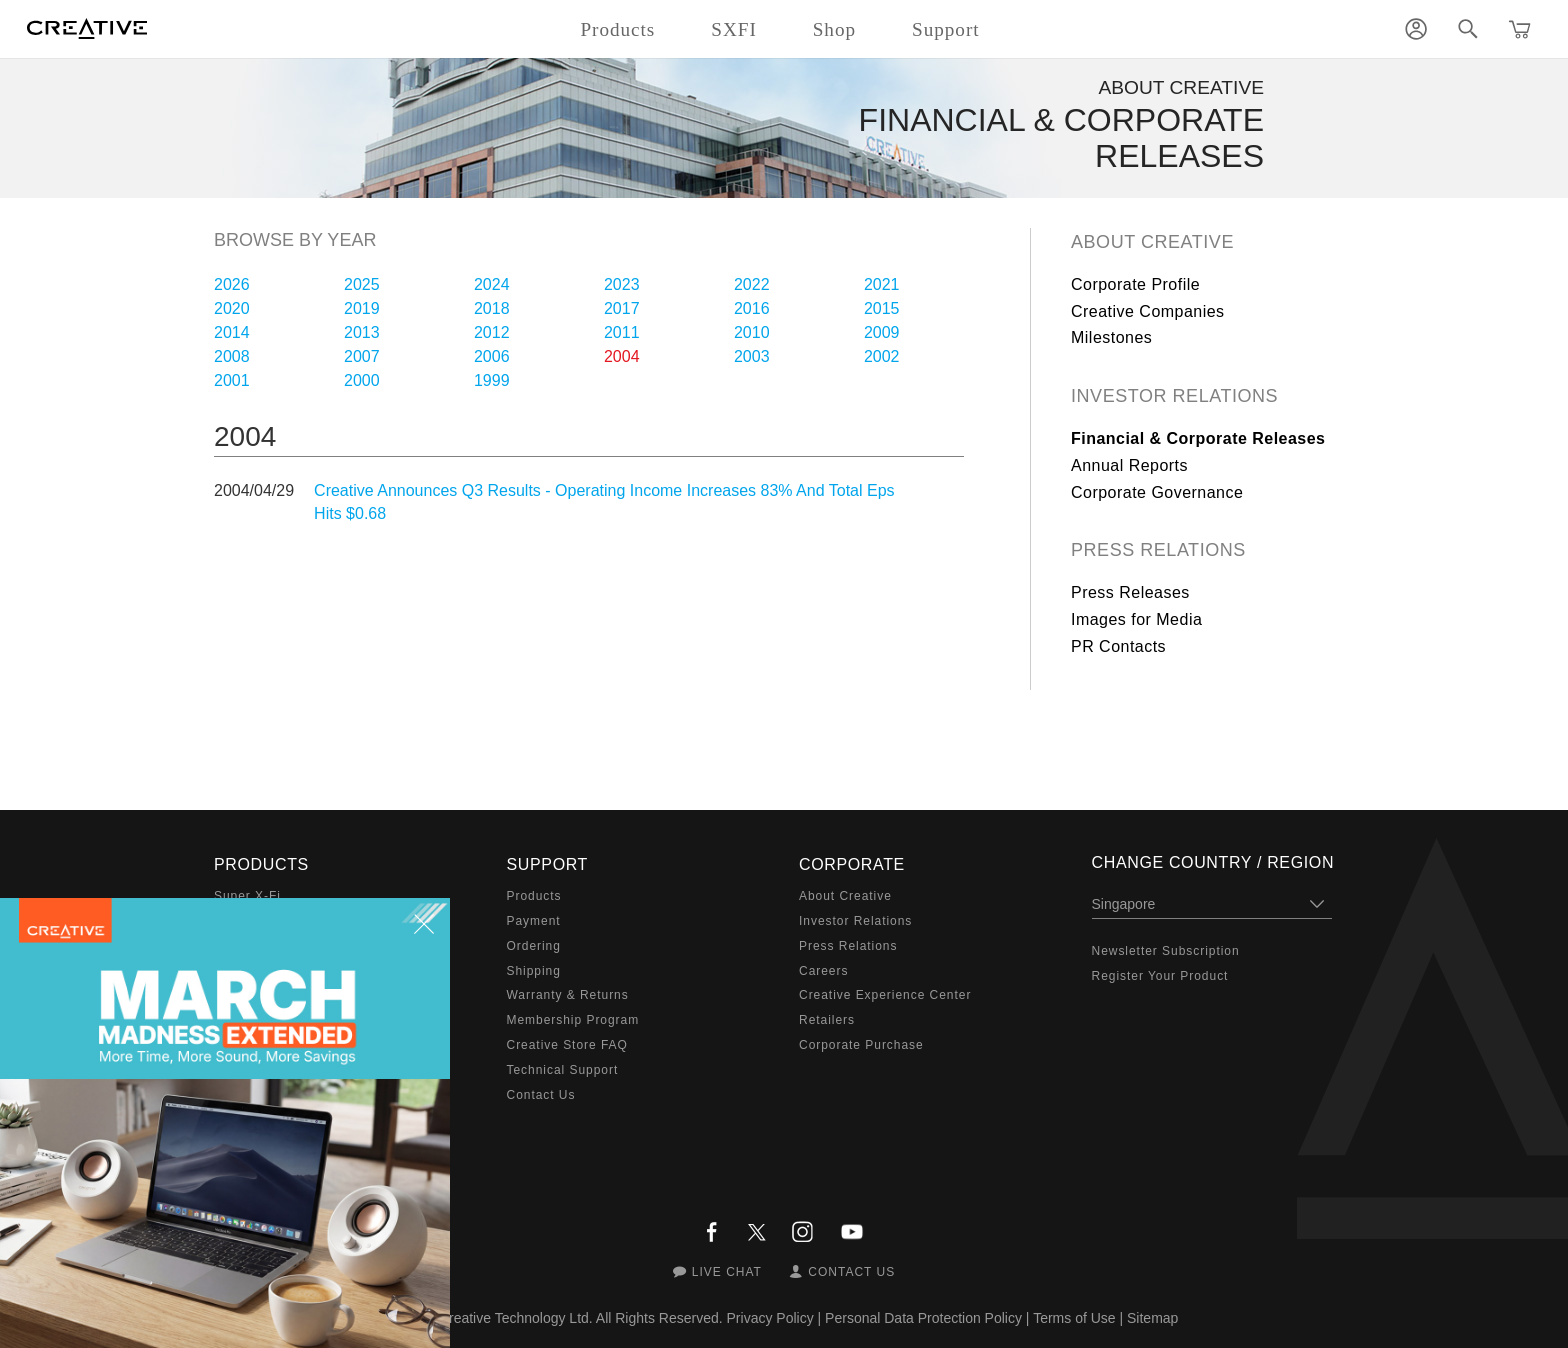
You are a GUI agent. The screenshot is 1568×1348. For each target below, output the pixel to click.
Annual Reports (1129, 465)
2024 (492, 284)
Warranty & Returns (568, 995)
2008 (232, 356)
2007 (362, 356)
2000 (362, 380)
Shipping (534, 971)
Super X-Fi (247, 896)
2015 (882, 308)
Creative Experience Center (885, 995)
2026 (232, 284)
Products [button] (617, 29)
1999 (492, 380)
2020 (232, 308)
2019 (362, 308)
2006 (492, 356)
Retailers (827, 1020)
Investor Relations (1174, 396)
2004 (622, 356)
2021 (882, 284)
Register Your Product (1160, 976)
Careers (823, 971)
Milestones (1111, 337)
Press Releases (1130, 592)
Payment (534, 921)
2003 (752, 356)
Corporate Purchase (861, 1045)
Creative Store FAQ (567, 1045)
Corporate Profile (1135, 284)
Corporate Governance (1157, 492)
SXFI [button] (733, 29)
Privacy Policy (770, 1318)
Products (534, 896)
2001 (232, 380)
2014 (232, 332)
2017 (622, 308)
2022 (752, 284)
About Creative (1152, 242)
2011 (622, 332)
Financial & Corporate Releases (1198, 438)
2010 (752, 332)
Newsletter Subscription (1166, 951)
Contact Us (541, 1095)
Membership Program (573, 1020)
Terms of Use (1074, 1318)
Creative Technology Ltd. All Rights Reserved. (581, 1318)
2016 (752, 308)
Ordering (534, 946)
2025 (362, 284)
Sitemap (1152, 1318)
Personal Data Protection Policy (923, 1318)
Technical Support (563, 1070)
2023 (622, 284)
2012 (492, 332)
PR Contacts (1118, 646)
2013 (362, 332)
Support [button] (946, 29)
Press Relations (1158, 550)
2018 (492, 308)
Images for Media (1136, 619)
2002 (882, 356)
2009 (882, 332)
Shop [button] (834, 29)
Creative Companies (1148, 311)
